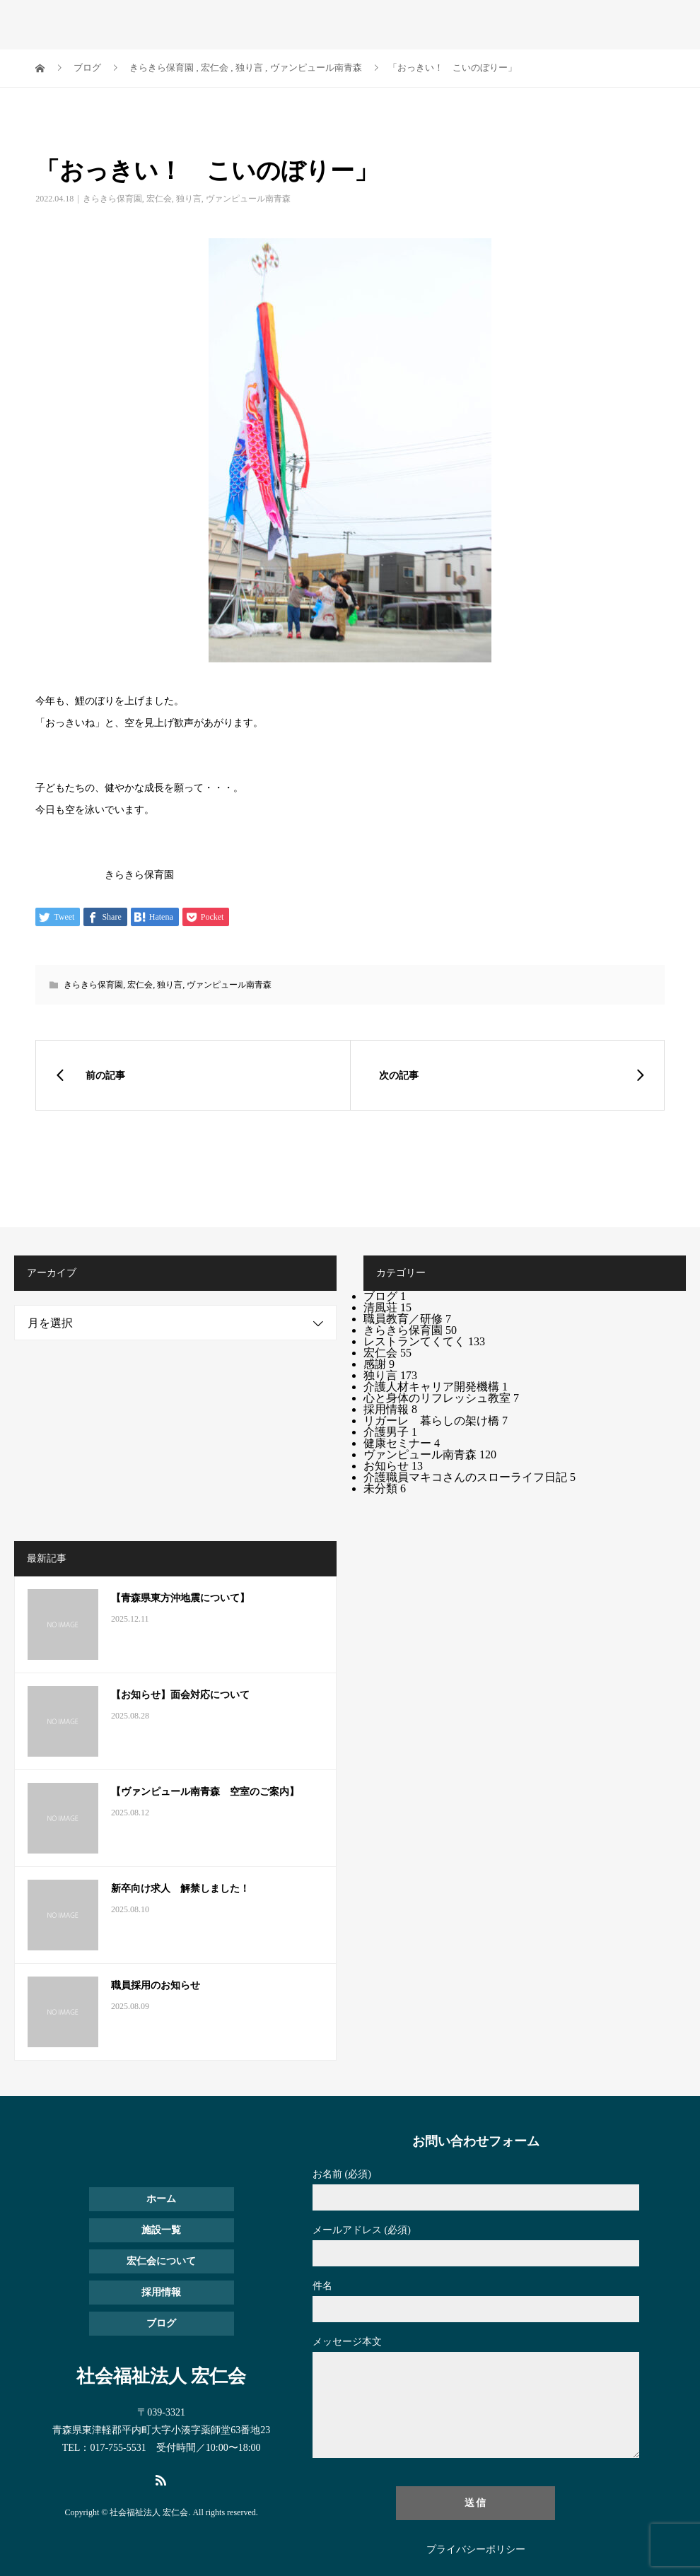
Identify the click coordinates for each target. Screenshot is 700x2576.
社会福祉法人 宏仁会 (124, 21)
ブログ (384, 1296)
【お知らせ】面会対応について (180, 1695)
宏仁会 (159, 199)
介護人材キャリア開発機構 (435, 1387)
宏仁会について (161, 2261)
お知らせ (393, 1466)
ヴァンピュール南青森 (248, 199)
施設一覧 (161, 2230)
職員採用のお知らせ (155, 1985)
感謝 (379, 1364)
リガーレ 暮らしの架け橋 (435, 1421)
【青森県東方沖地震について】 (180, 1598)
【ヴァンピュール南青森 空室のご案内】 (205, 1791)
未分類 (384, 1488)
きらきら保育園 (112, 199)
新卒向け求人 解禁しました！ (180, 1888)
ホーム (161, 2199)
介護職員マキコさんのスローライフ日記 (469, 1477)
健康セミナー (401, 1443)
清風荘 (387, 1307)
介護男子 (390, 1432)
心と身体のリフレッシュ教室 (441, 1398)
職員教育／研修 (407, 1319)
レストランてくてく (424, 1341)
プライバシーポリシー (475, 2550)
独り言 (189, 199)
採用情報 (390, 1409)
